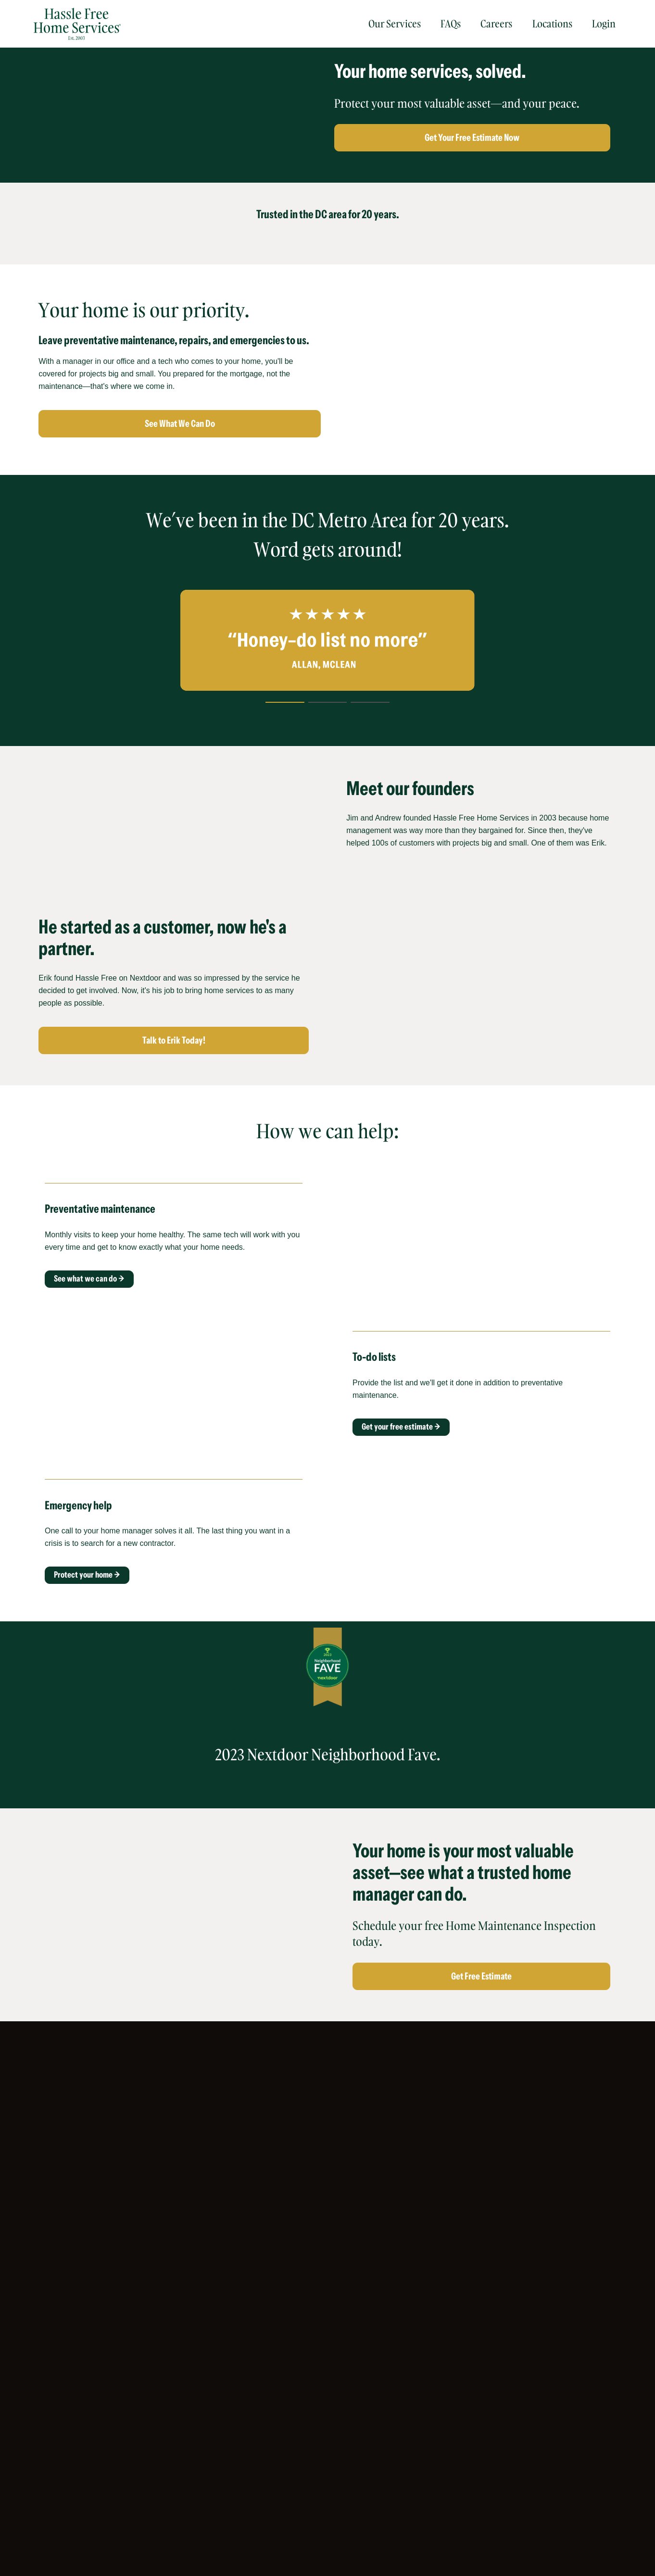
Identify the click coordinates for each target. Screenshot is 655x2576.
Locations (552, 23)
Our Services (394, 23)
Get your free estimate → (401, 1427)
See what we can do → (89, 1279)
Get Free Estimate (481, 1976)
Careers (496, 23)
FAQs (451, 23)
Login (604, 23)
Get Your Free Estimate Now (472, 137)
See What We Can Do (180, 423)
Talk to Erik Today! (173, 1040)
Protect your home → (87, 1575)
